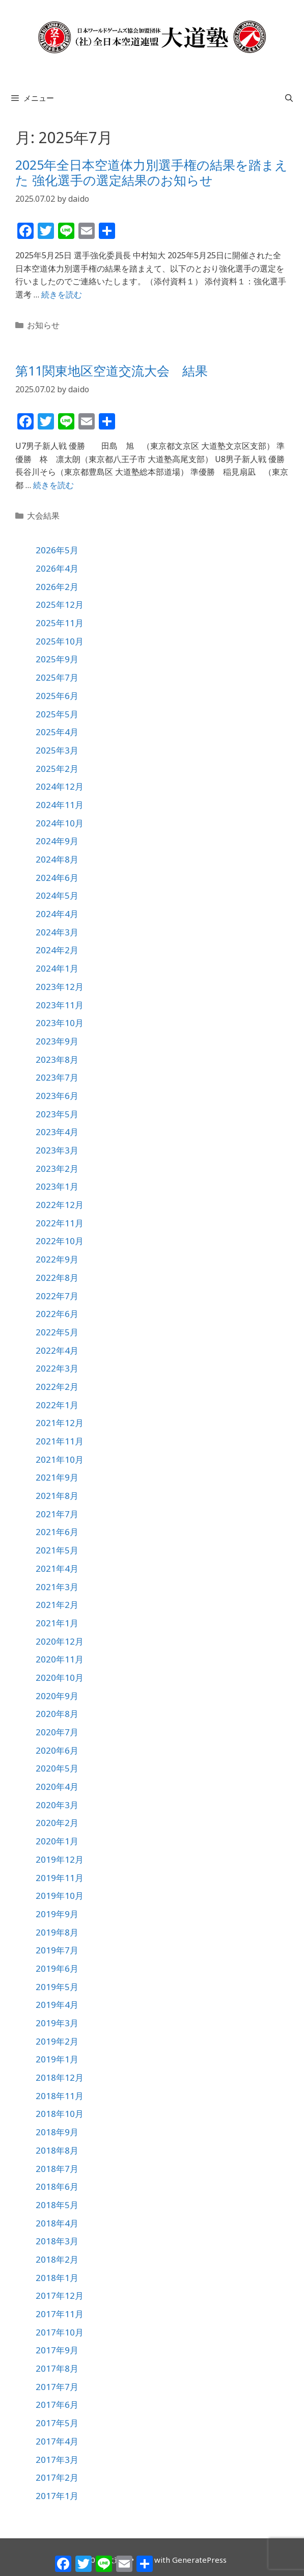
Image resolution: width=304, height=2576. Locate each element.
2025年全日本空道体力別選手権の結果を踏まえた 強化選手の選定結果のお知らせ (151, 172)
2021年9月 (57, 1477)
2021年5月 (57, 1550)
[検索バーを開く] (289, 98)
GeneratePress (199, 2560)
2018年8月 (57, 2150)
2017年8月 (57, 2368)
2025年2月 (57, 768)
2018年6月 (57, 2186)
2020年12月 (60, 1641)
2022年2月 (57, 1386)
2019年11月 (60, 1878)
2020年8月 (57, 1714)
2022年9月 (57, 1259)
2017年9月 (57, 2350)
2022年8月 (57, 1277)
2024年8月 (57, 859)
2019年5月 (57, 1987)
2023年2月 (57, 1168)
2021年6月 (57, 1532)
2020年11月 (60, 1659)
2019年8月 (57, 1932)
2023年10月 (60, 1023)
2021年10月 (60, 1459)
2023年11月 (60, 1005)
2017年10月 (60, 2332)
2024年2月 (57, 950)
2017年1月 (57, 2496)
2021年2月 (57, 1605)
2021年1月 (57, 1623)
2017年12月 (60, 2295)
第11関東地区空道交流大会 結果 (111, 370)
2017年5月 (57, 2423)
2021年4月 (57, 1568)
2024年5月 (57, 895)
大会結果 (43, 515)
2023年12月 (60, 986)
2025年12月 (60, 604)
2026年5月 (57, 550)
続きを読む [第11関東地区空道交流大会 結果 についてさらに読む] (53, 485)
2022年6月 (57, 1314)
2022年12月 (60, 1205)
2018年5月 (57, 2205)
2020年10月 (60, 1677)
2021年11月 (60, 1441)
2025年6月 (57, 696)
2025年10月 (60, 641)
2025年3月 (57, 750)
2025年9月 (57, 659)
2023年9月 (57, 1041)
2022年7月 (57, 1296)
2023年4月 (57, 1132)
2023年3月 (57, 1150)
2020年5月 (57, 1768)
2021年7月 (57, 1514)
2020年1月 (57, 1841)
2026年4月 (57, 568)
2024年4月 (57, 914)
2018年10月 (60, 2113)
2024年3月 (57, 932)
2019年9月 (57, 1914)
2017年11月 (60, 2314)
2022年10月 (60, 1241)
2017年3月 (57, 2459)
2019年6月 (57, 1968)
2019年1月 (57, 2059)
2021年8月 (57, 1495)
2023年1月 (57, 1186)
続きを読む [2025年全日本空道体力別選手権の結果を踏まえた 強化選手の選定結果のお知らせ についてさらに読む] (61, 294)
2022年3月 (57, 1368)
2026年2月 (57, 587)
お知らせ (43, 325)
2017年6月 (57, 2404)
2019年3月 (57, 2023)
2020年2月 (57, 1823)
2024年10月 (60, 823)
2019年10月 (60, 1895)
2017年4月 (57, 2441)
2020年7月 (57, 1732)
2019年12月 (60, 1859)
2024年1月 (57, 968)
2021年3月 (57, 1587)
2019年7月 (57, 1950)
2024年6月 (57, 877)
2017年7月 (57, 2387)
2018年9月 (57, 2132)
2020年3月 (57, 1805)
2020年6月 (57, 1750)
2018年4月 (57, 2223)
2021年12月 (60, 1423)
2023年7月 (57, 1077)
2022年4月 (57, 1350)
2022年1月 (57, 1405)
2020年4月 (57, 1786)
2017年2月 (57, 2477)
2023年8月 (57, 1059)
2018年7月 (57, 2169)
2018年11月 (60, 2096)
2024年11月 (60, 805)
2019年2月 (57, 2041)
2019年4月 (57, 2004)
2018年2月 (57, 2259)
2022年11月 (60, 1223)
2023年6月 (57, 1096)
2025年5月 (57, 714)
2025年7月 (57, 677)
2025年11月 (60, 623)
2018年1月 (57, 2278)
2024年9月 (57, 841)
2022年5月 (57, 1332)
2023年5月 (57, 1114)
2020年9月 (57, 1696)
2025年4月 (57, 732)
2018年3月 (57, 2241)
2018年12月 (60, 2077)
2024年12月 (60, 786)
